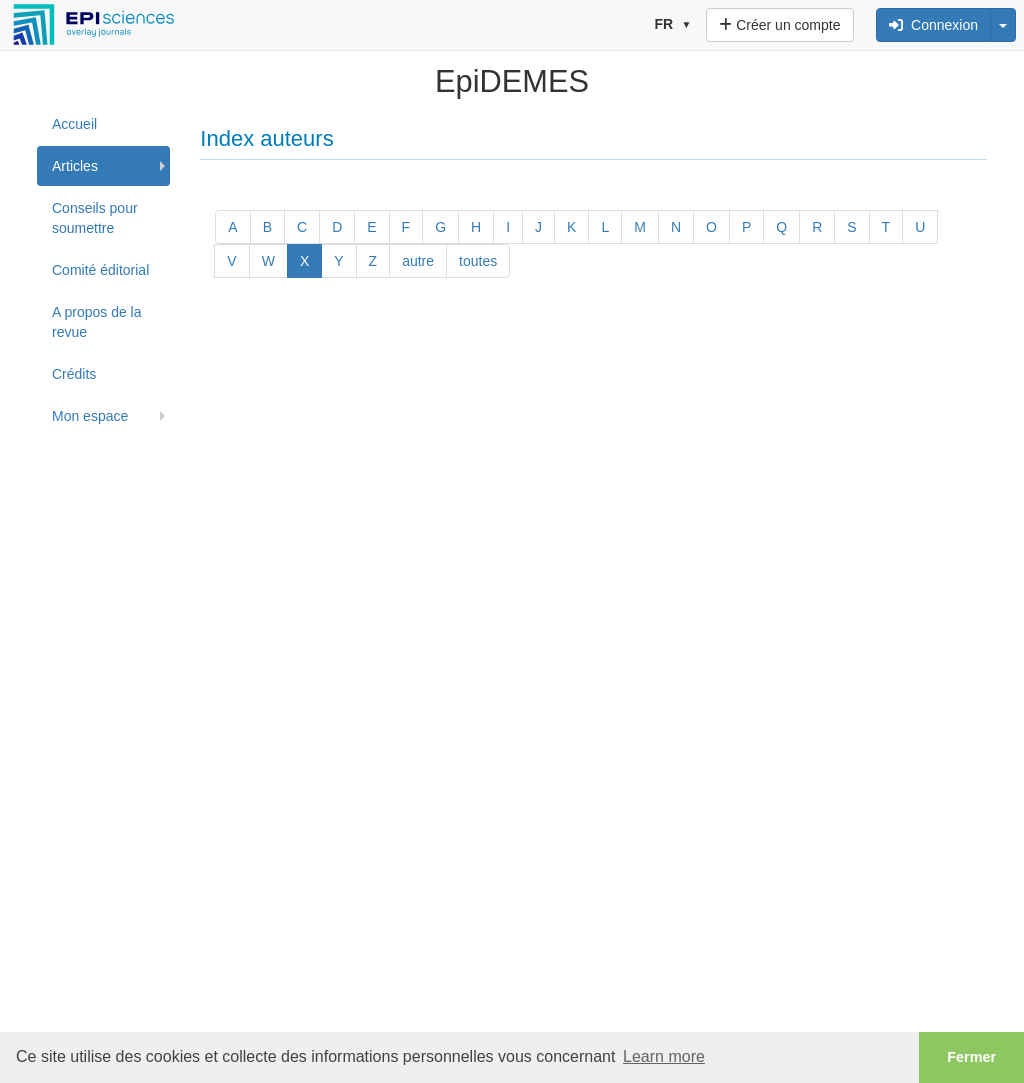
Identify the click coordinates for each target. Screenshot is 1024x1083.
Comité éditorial (100, 270)
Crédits (74, 374)
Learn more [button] (664, 1056)
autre (418, 261)
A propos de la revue (97, 322)
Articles (75, 166)
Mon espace (90, 416)
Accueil (74, 124)
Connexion (933, 25)
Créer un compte (779, 25)
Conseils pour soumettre (95, 218)
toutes (478, 261)
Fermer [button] (971, 1057)
